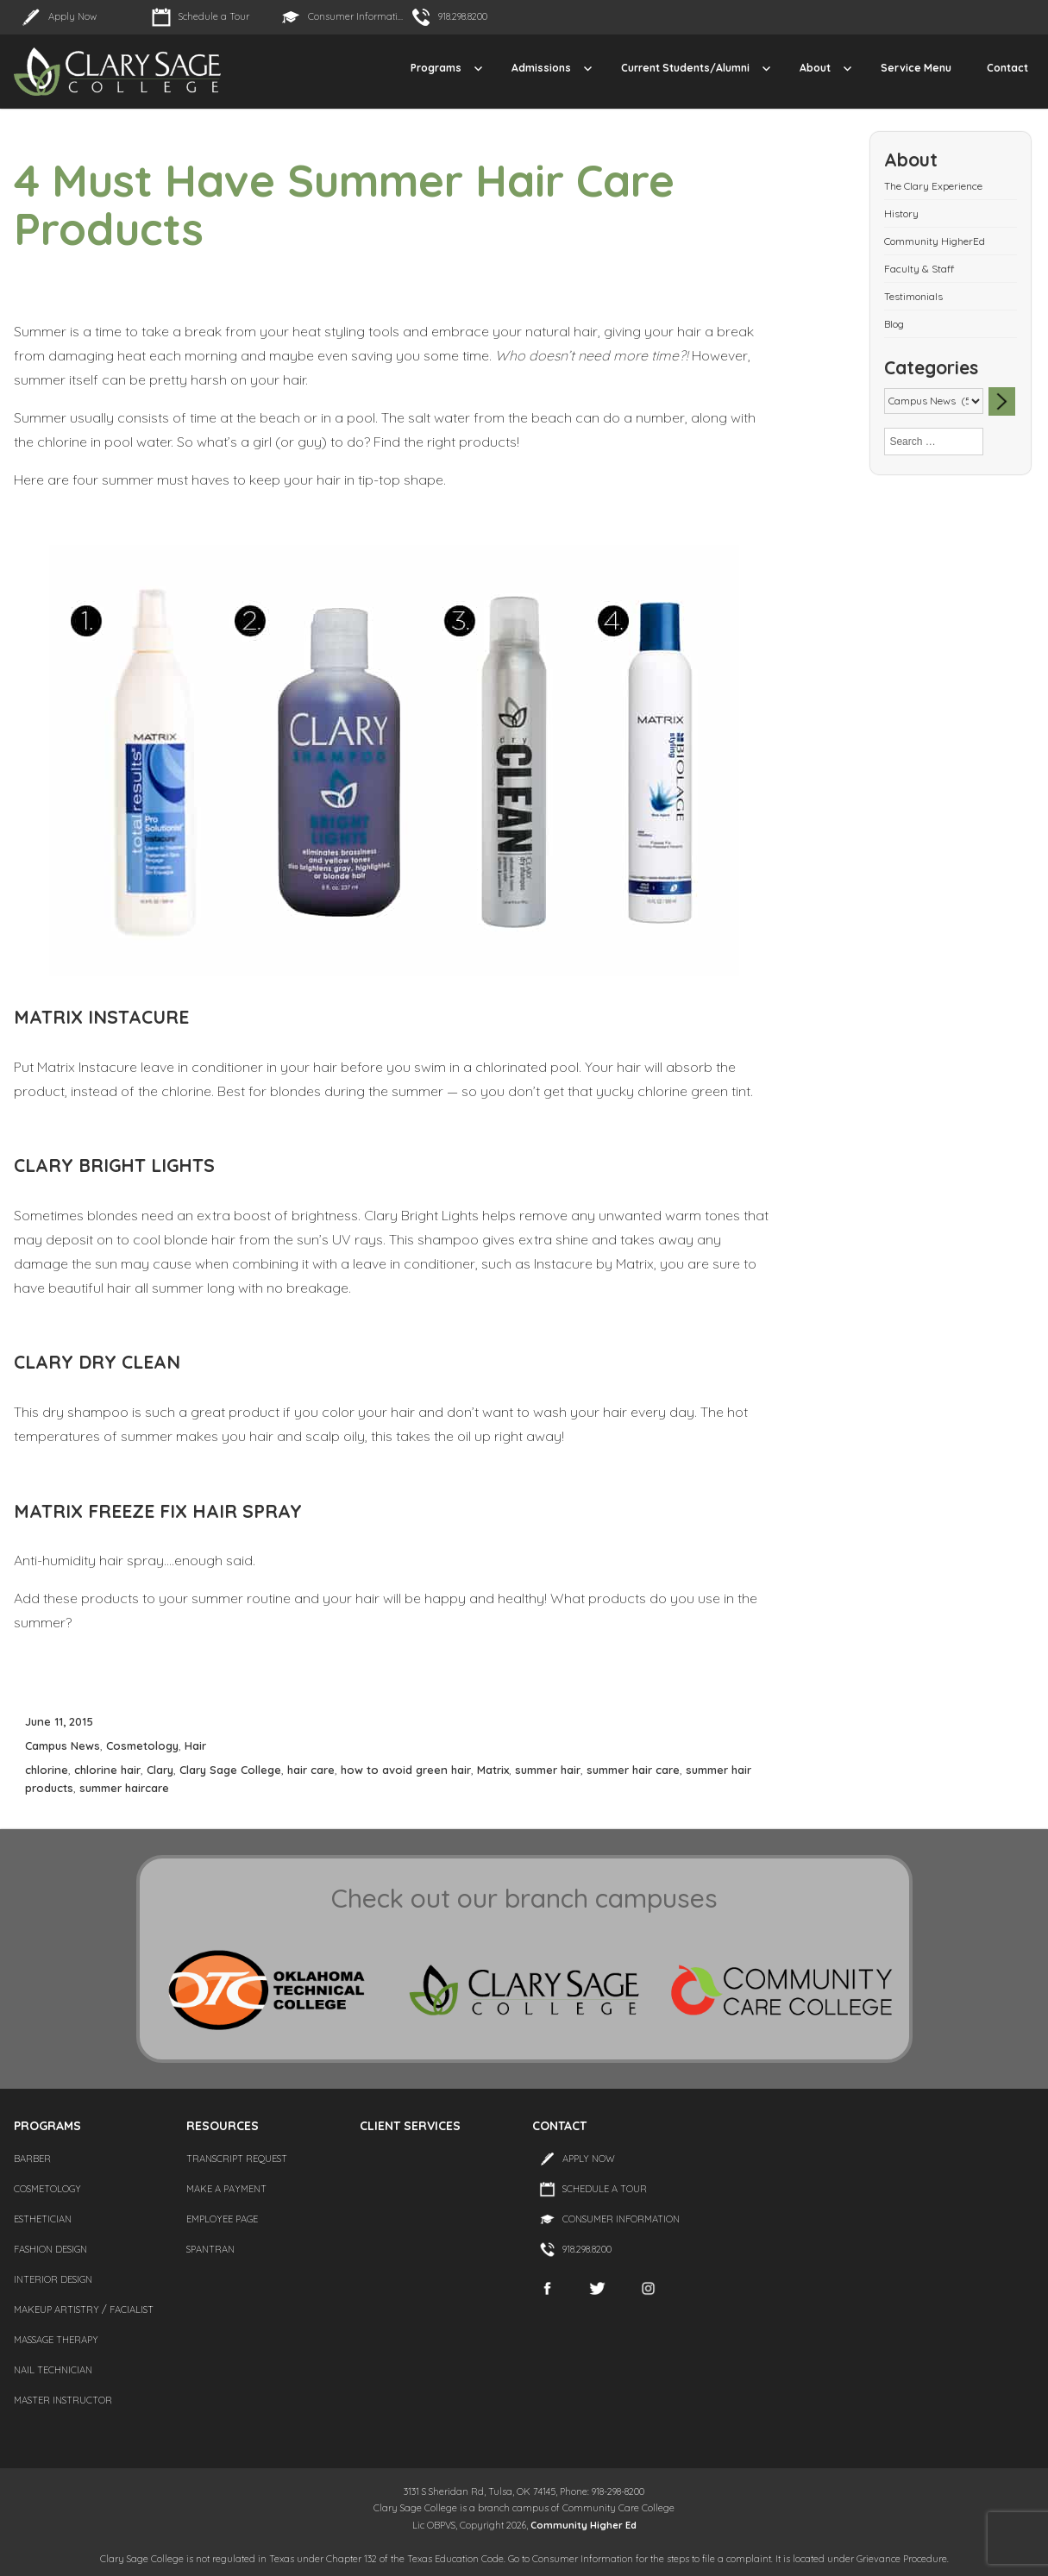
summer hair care (633, 1770)
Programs (436, 67)
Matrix (493, 1770)
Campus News (62, 1745)
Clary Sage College (230, 1770)
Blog (894, 323)
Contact (1007, 67)
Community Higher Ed (583, 2525)
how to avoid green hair (406, 1770)
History (901, 213)
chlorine (46, 1770)
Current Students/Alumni (685, 67)
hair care (311, 1770)
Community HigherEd (934, 241)
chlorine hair (107, 1770)
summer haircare (124, 1788)
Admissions (541, 67)
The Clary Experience (933, 185)
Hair (195, 1745)
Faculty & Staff (919, 268)
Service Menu (916, 67)
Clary (160, 1770)
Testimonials (913, 296)
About (815, 67)
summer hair (547, 1770)
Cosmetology (142, 1745)
